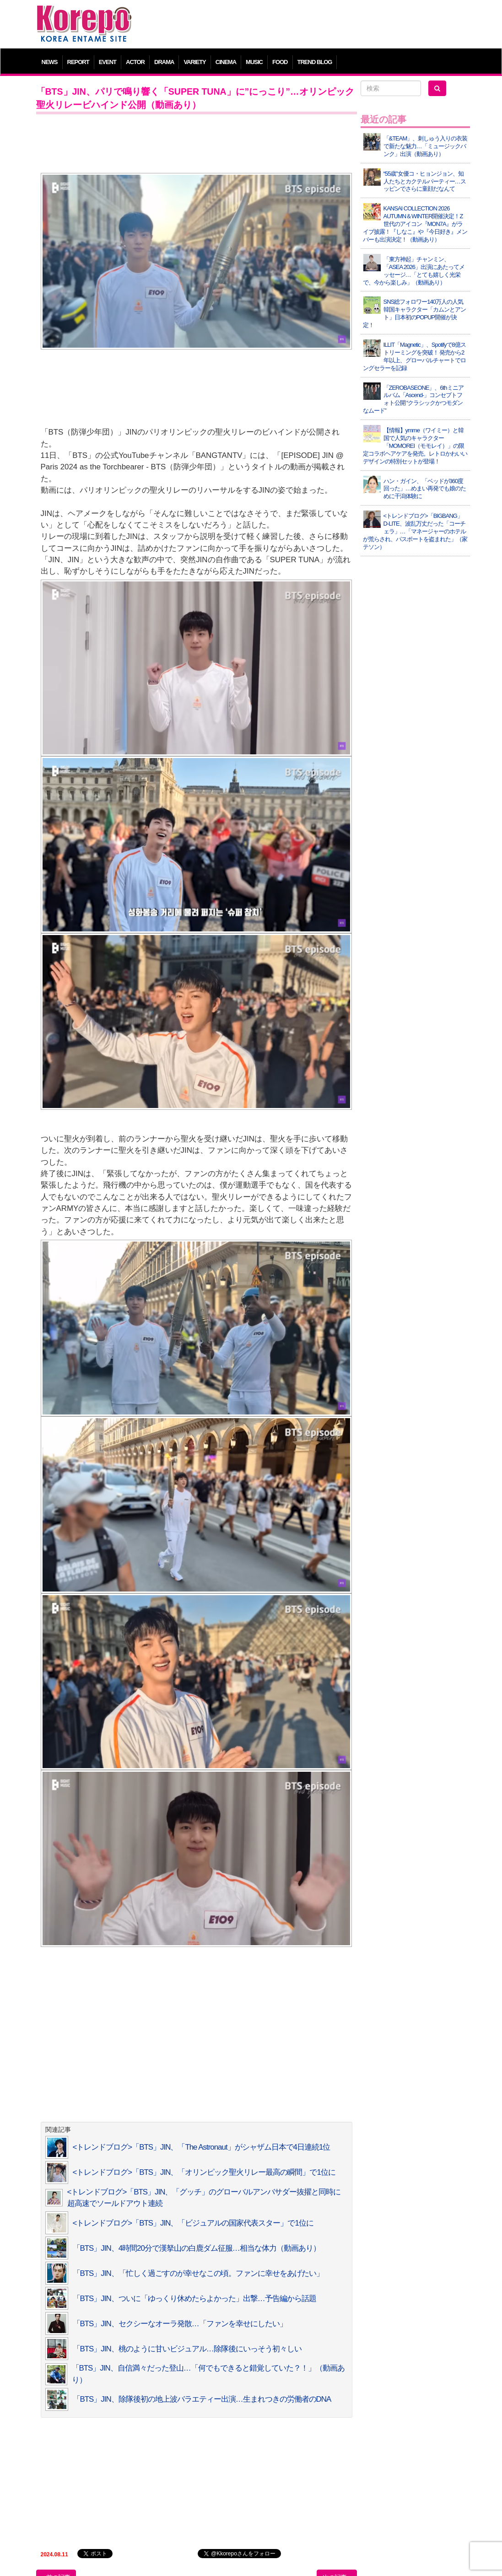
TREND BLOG (314, 62)
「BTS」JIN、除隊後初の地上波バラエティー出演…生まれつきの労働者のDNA (202, 2399)
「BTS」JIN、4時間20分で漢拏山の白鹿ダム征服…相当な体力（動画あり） (196, 2248)
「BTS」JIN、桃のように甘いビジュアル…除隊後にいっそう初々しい (187, 2349)
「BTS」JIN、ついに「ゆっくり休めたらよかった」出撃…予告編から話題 (194, 2298)
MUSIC (254, 62)
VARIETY (194, 62)
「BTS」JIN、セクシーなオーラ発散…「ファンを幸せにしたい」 (180, 2323)
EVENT (107, 62)
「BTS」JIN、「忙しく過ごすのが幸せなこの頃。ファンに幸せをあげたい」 (198, 2273)
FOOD (280, 62)
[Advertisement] (306, 25)
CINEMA (226, 62)
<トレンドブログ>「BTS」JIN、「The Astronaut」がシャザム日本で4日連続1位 (201, 2147)
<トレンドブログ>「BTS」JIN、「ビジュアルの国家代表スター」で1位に (193, 2223)
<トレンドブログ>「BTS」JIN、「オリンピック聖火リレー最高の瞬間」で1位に (204, 2172)
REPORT (78, 62)
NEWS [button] (50, 62)
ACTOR (135, 62)
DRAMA (164, 62)
